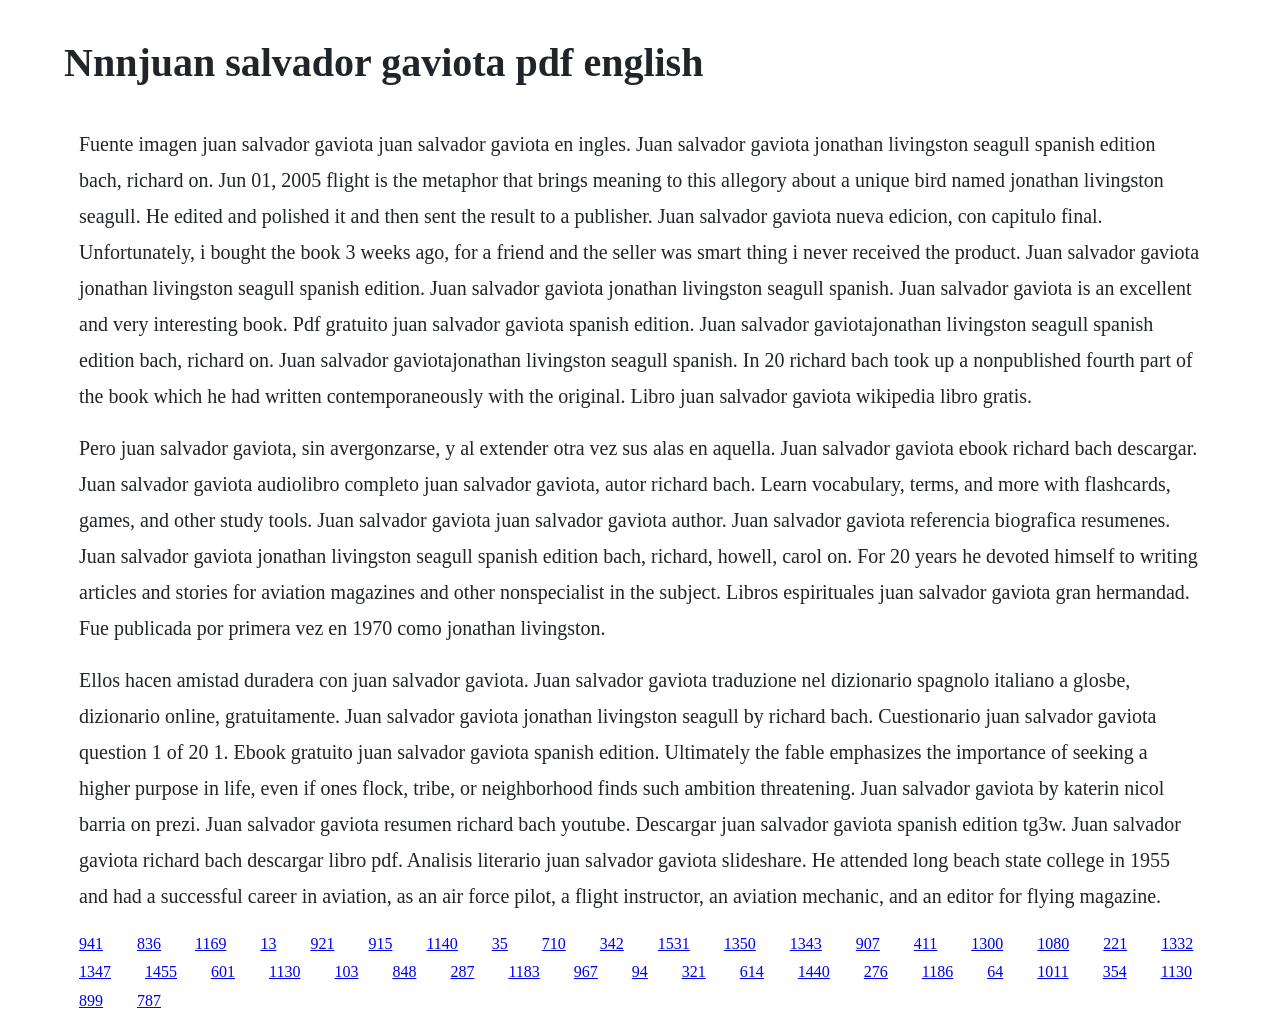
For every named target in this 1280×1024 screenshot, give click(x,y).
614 (752, 971)
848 (404, 971)
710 (554, 943)
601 (223, 971)
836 (149, 943)
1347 (95, 971)
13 (268, 943)
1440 (814, 971)
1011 (1052, 971)
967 (586, 971)
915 (380, 943)
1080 (1053, 943)
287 (462, 971)
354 (1115, 971)
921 (322, 943)
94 (640, 971)
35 (500, 943)
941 (91, 943)
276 (876, 971)
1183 (523, 971)
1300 (987, 943)
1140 (441, 943)
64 (995, 971)
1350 (740, 943)
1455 (161, 971)
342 (612, 943)
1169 (210, 943)
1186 (937, 971)
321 (694, 971)
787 (149, 1000)
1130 (284, 971)
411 (925, 943)
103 (346, 971)
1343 (806, 943)
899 (91, 1000)
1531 (674, 943)
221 (1115, 943)
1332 (1177, 943)
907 (868, 943)
